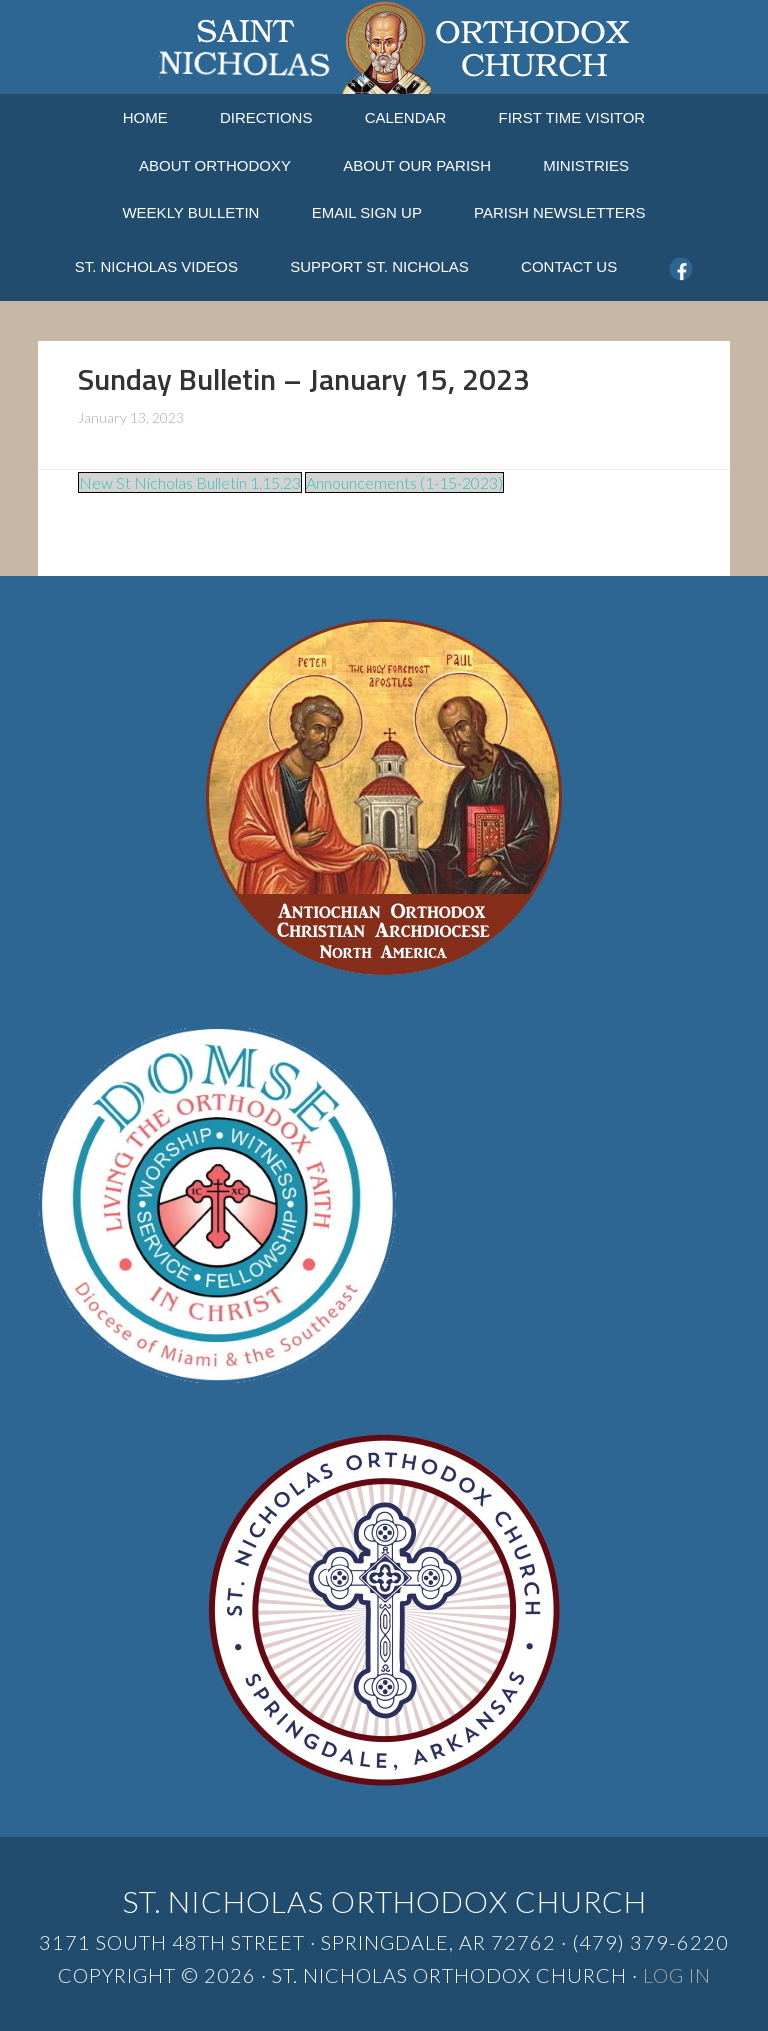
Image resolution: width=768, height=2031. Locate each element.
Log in (677, 1975)
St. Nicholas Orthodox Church (384, 47)
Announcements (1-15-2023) (404, 482)
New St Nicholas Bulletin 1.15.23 (190, 482)
